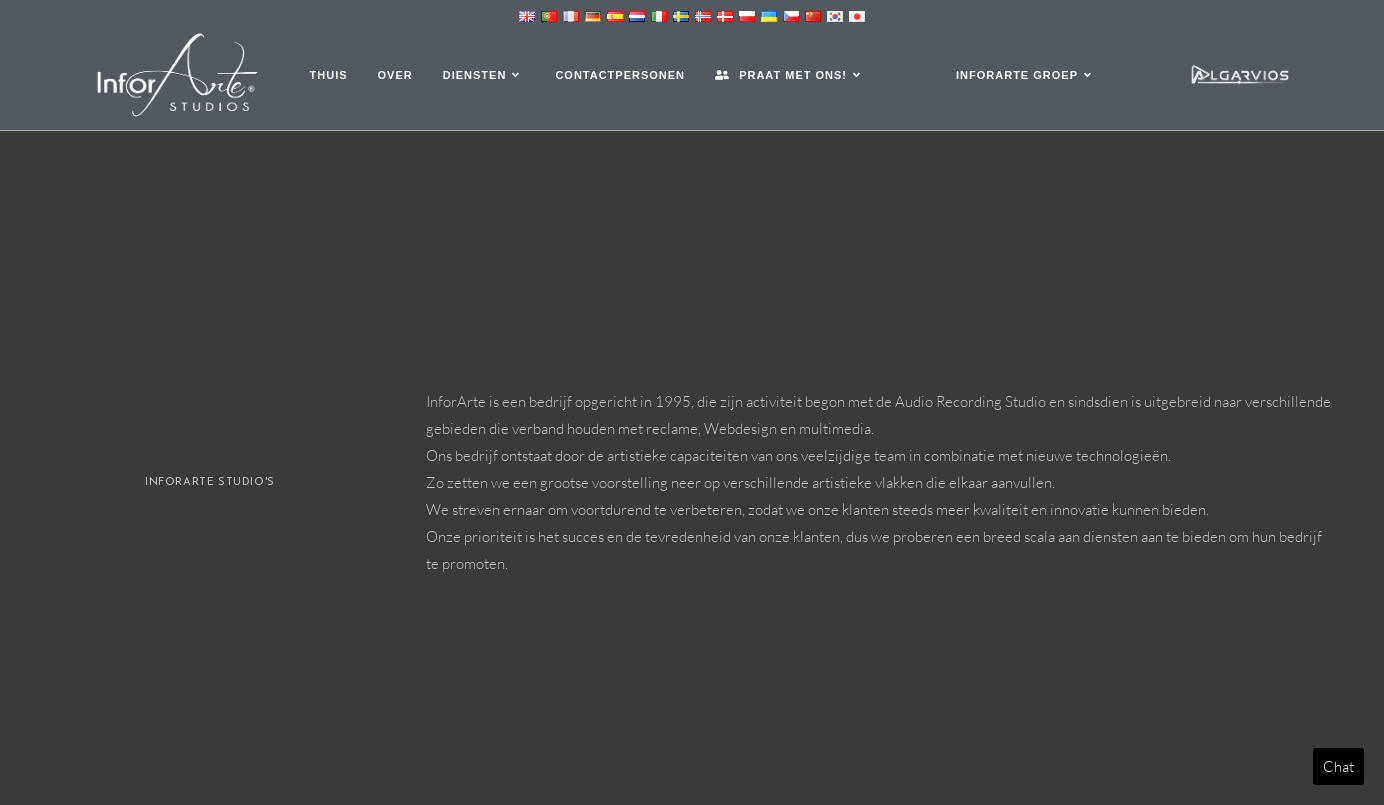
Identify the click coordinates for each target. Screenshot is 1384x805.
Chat (1338, 766)
